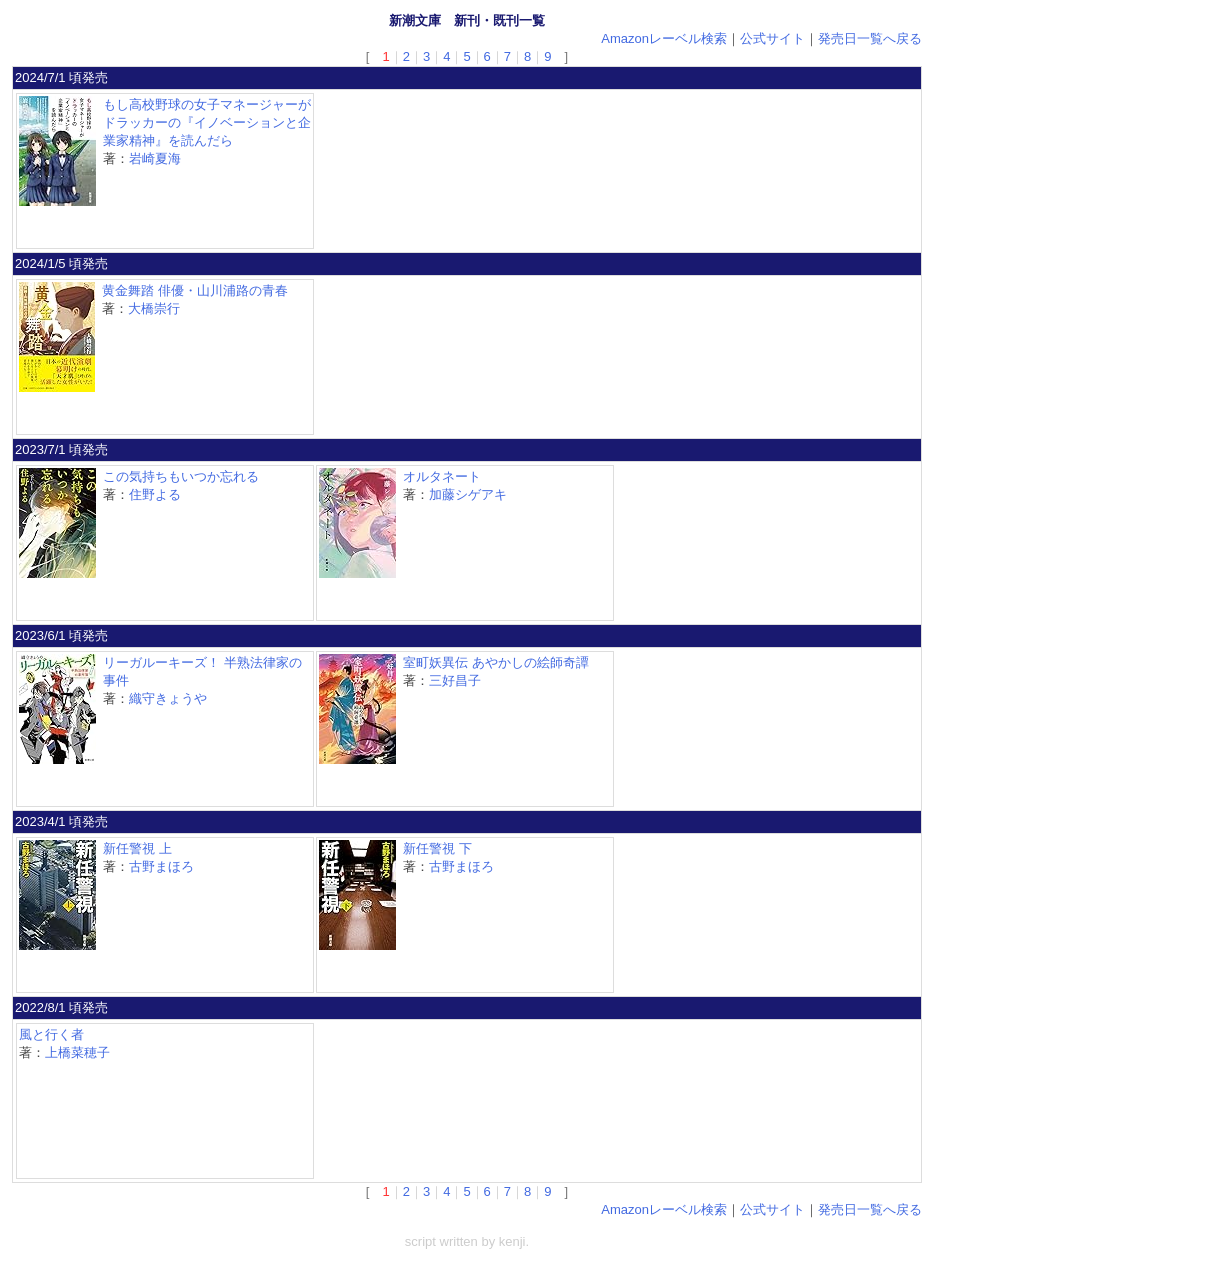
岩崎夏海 (155, 158)
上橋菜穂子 (77, 1052)
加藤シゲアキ (468, 494)
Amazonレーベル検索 (664, 38)
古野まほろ (161, 866)
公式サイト (772, 38)
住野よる (155, 494)
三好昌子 (455, 680)
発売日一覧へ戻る (870, 38)
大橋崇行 (154, 308)
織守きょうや (168, 698)
